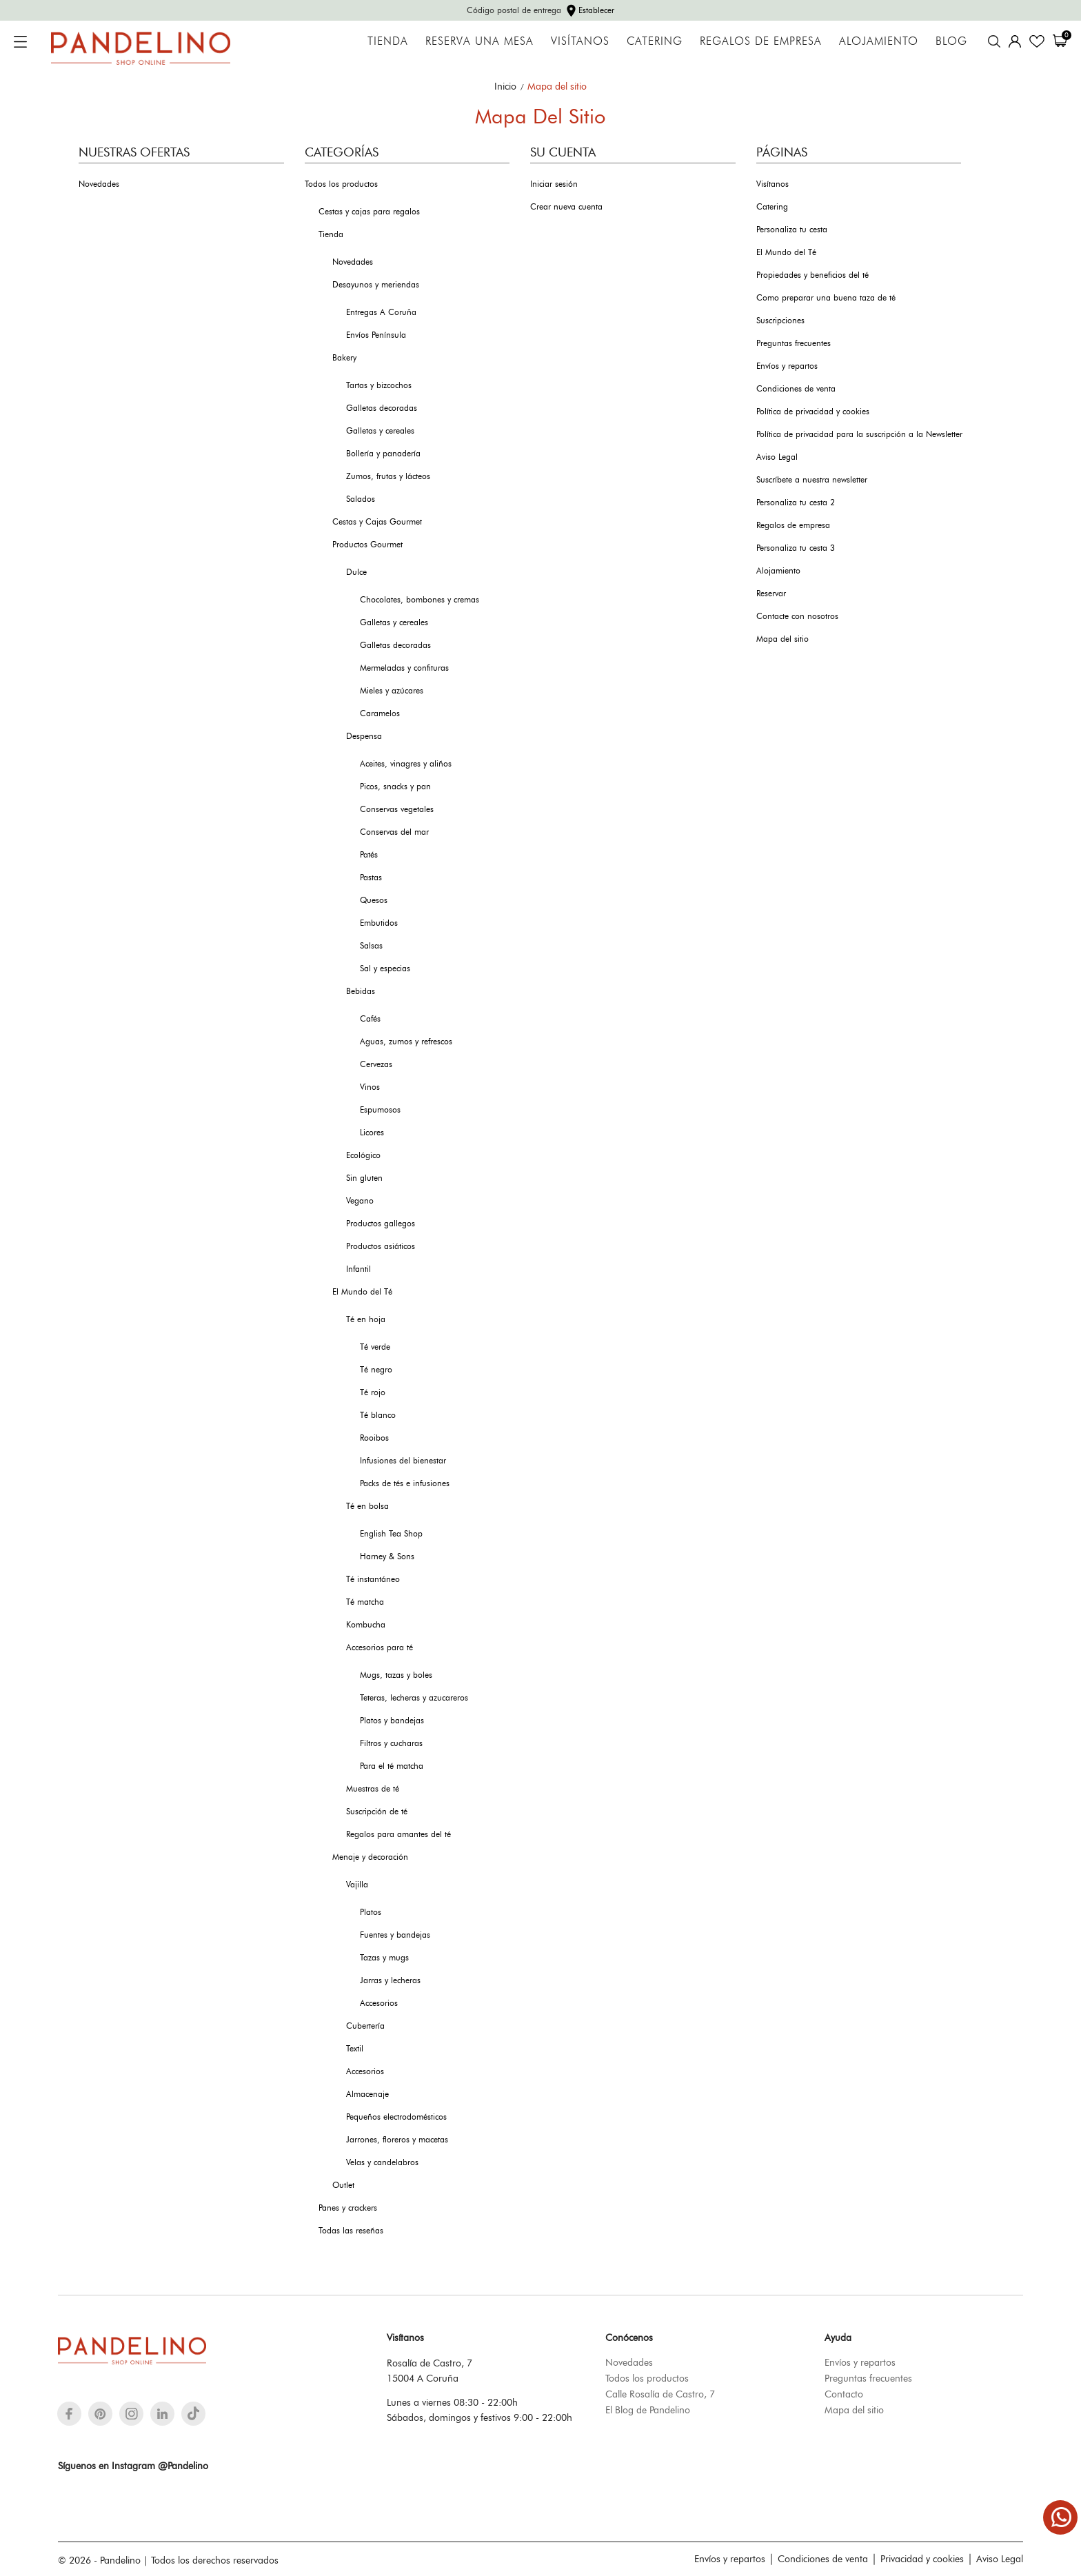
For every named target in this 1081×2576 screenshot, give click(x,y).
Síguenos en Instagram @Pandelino (133, 2466)
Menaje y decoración (370, 1857)
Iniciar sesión (554, 184)
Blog (951, 41)
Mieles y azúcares (391, 691)
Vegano (360, 1201)
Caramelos (380, 713)
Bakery (344, 358)
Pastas (371, 877)
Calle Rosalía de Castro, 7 (660, 2394)
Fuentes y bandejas (395, 1935)
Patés (369, 855)
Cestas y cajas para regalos (369, 211)
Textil (354, 2048)
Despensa (364, 736)
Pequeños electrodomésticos (396, 2117)
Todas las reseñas (351, 2230)
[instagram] (131, 2414)
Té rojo (372, 1392)
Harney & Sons (387, 1556)
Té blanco (378, 1415)
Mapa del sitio (782, 639)
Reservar (771, 593)
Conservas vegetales (397, 809)
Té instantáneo (373, 1579)
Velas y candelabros (382, 2162)
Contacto (844, 2394)
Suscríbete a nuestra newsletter (811, 480)
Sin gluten (364, 1178)
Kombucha (365, 1625)
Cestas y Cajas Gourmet (377, 522)
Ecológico (363, 1155)
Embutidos (379, 923)
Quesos (373, 900)
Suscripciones (780, 320)
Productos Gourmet (367, 544)
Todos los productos (341, 184)
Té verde (375, 1347)
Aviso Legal (777, 457)
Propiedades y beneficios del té (812, 275)
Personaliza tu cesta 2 (795, 502)
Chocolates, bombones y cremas (419, 600)
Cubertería (365, 2026)
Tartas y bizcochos (379, 385)
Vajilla (357, 1884)
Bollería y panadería (383, 453)
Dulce (356, 572)
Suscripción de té (376, 1811)
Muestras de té (372, 1789)
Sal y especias (385, 968)
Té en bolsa (367, 1506)
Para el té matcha (391, 1766)
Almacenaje (367, 2094)
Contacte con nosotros (797, 616)
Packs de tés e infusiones (404, 1483)
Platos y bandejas (392, 1720)
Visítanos (580, 41)
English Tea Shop (391, 1534)
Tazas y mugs (384, 1958)
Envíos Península (376, 335)
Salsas (371, 946)
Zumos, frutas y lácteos (388, 476)
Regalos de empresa (761, 41)
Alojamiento (878, 41)
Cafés (370, 1019)
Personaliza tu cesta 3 (795, 548)
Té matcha (365, 1602)
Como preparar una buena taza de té (826, 298)
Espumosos (380, 1110)
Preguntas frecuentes (793, 343)
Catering (655, 41)
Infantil (358, 1269)
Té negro (376, 1370)
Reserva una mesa (479, 41)
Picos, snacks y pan (395, 786)
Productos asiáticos (380, 1246)
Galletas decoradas (381, 408)
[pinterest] (100, 2414)
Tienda (387, 41)
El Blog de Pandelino (647, 2410)
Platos (370, 1912)
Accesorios (379, 2003)
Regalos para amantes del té (398, 1834)
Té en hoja (365, 1319)
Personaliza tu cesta (791, 229)
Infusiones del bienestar (403, 1461)
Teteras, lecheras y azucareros (414, 1698)
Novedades (99, 184)
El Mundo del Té (362, 1292)
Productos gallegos (380, 1223)
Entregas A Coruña (381, 312)
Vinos (370, 1087)
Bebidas (360, 991)
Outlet (343, 2185)
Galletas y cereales (380, 431)
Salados (360, 499)
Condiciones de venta (796, 389)
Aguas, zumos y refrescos (406, 1041)
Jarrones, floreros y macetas (397, 2139)
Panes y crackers (348, 2208)
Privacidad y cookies (922, 2559)
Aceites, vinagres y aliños (406, 764)
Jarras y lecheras (390, 1980)
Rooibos (374, 1438)
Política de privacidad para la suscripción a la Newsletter (859, 434)
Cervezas (376, 1064)
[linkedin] (162, 2413)
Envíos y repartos (787, 366)
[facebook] (69, 2414)
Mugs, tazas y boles (396, 1675)
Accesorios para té (379, 1647)
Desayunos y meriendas (375, 285)
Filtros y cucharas (391, 1743)
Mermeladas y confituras (404, 668)
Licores (372, 1132)
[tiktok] (193, 2413)
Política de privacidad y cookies (812, 411)
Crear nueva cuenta (566, 207)
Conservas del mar (394, 832)
